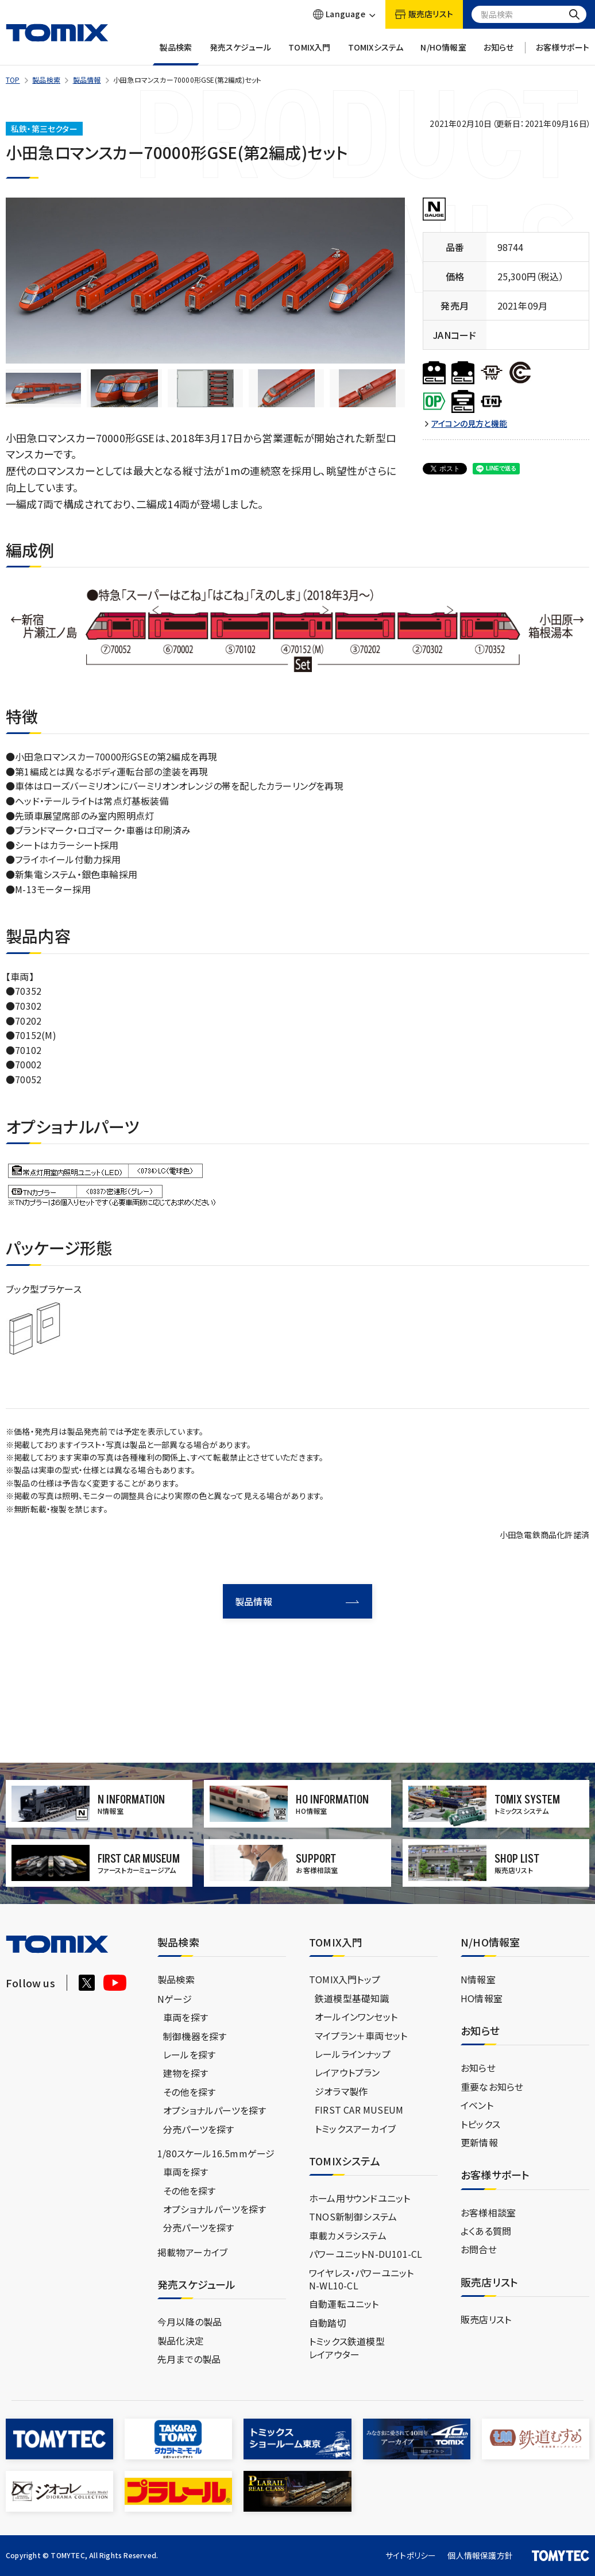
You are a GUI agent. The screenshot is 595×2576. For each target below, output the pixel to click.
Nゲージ (174, 1999)
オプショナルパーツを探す (214, 2110)
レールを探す (189, 2054)
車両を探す (185, 2017)
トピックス (480, 2124)
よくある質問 (486, 2231)
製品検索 (176, 53)
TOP (13, 79)
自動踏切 (327, 2323)
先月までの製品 (189, 2359)
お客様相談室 (488, 2212)
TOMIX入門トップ (344, 1979)
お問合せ (479, 2249)
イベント (477, 2105)
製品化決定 (180, 2340)
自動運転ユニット (344, 2304)
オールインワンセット (356, 2016)
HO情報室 (482, 1998)
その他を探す (189, 2092)
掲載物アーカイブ (192, 2252)
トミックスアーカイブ (355, 2128)
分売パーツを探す (198, 2129)
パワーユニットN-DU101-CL (365, 2254)
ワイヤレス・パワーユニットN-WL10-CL (361, 2279)
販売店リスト (486, 2319)
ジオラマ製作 (341, 2091)
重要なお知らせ (492, 2087)
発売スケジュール (241, 53)
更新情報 (479, 2142)
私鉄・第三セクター (44, 128)
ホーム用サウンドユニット (359, 2198)
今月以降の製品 (189, 2321)
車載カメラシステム (348, 2235)
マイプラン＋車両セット (361, 2035)
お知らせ (499, 53)
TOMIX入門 (309, 53)
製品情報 (87, 79)
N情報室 (478, 1979)
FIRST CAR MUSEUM (359, 2110)
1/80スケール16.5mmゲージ (216, 2153)
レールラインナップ (353, 2054)
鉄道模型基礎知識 (352, 1998)
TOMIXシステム (376, 53)
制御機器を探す (194, 2036)
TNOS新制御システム (353, 2216)
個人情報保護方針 (480, 2555)
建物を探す (185, 2073)
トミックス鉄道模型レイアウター (347, 2347)
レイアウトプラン (347, 2072)
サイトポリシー (410, 2555)
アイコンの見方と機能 (469, 423)
